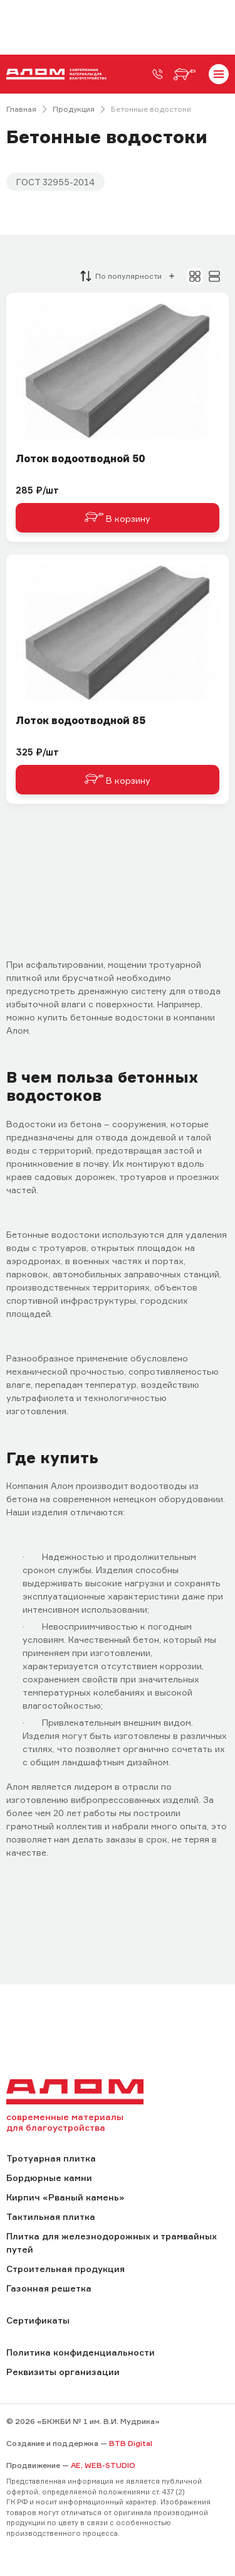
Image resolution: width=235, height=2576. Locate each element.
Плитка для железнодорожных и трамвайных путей (111, 2242)
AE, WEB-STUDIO (103, 2465)
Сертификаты (38, 2320)
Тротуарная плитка (51, 2158)
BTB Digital (130, 2443)
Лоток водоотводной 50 (80, 459)
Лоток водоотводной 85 (80, 721)
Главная (21, 109)
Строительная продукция (65, 2268)
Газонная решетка (48, 2288)
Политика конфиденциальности (80, 2352)
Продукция (74, 109)
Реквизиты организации (63, 2371)
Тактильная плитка (50, 2216)
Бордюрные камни (49, 2177)
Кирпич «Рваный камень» (65, 2197)
